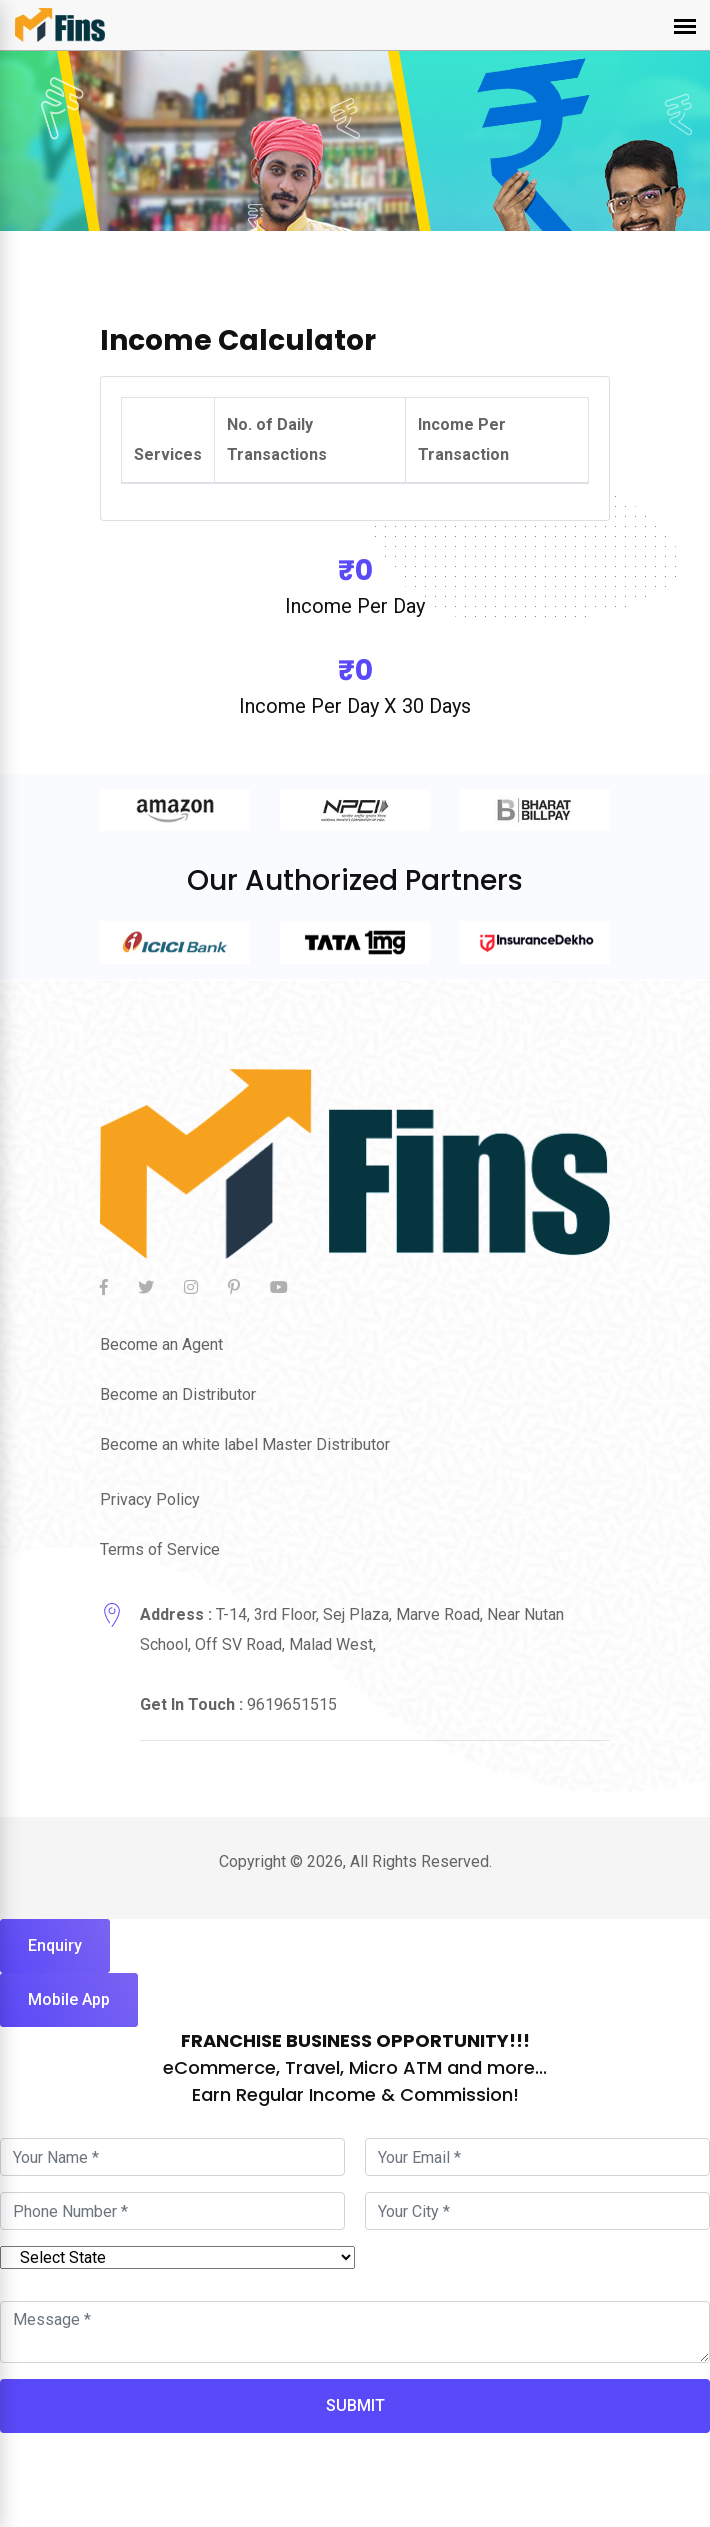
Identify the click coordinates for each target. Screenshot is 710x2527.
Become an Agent (161, 1344)
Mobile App (69, 1999)
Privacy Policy (150, 1499)
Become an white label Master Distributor (245, 1444)
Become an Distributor (178, 1394)
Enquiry (55, 1945)
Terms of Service (160, 1549)
